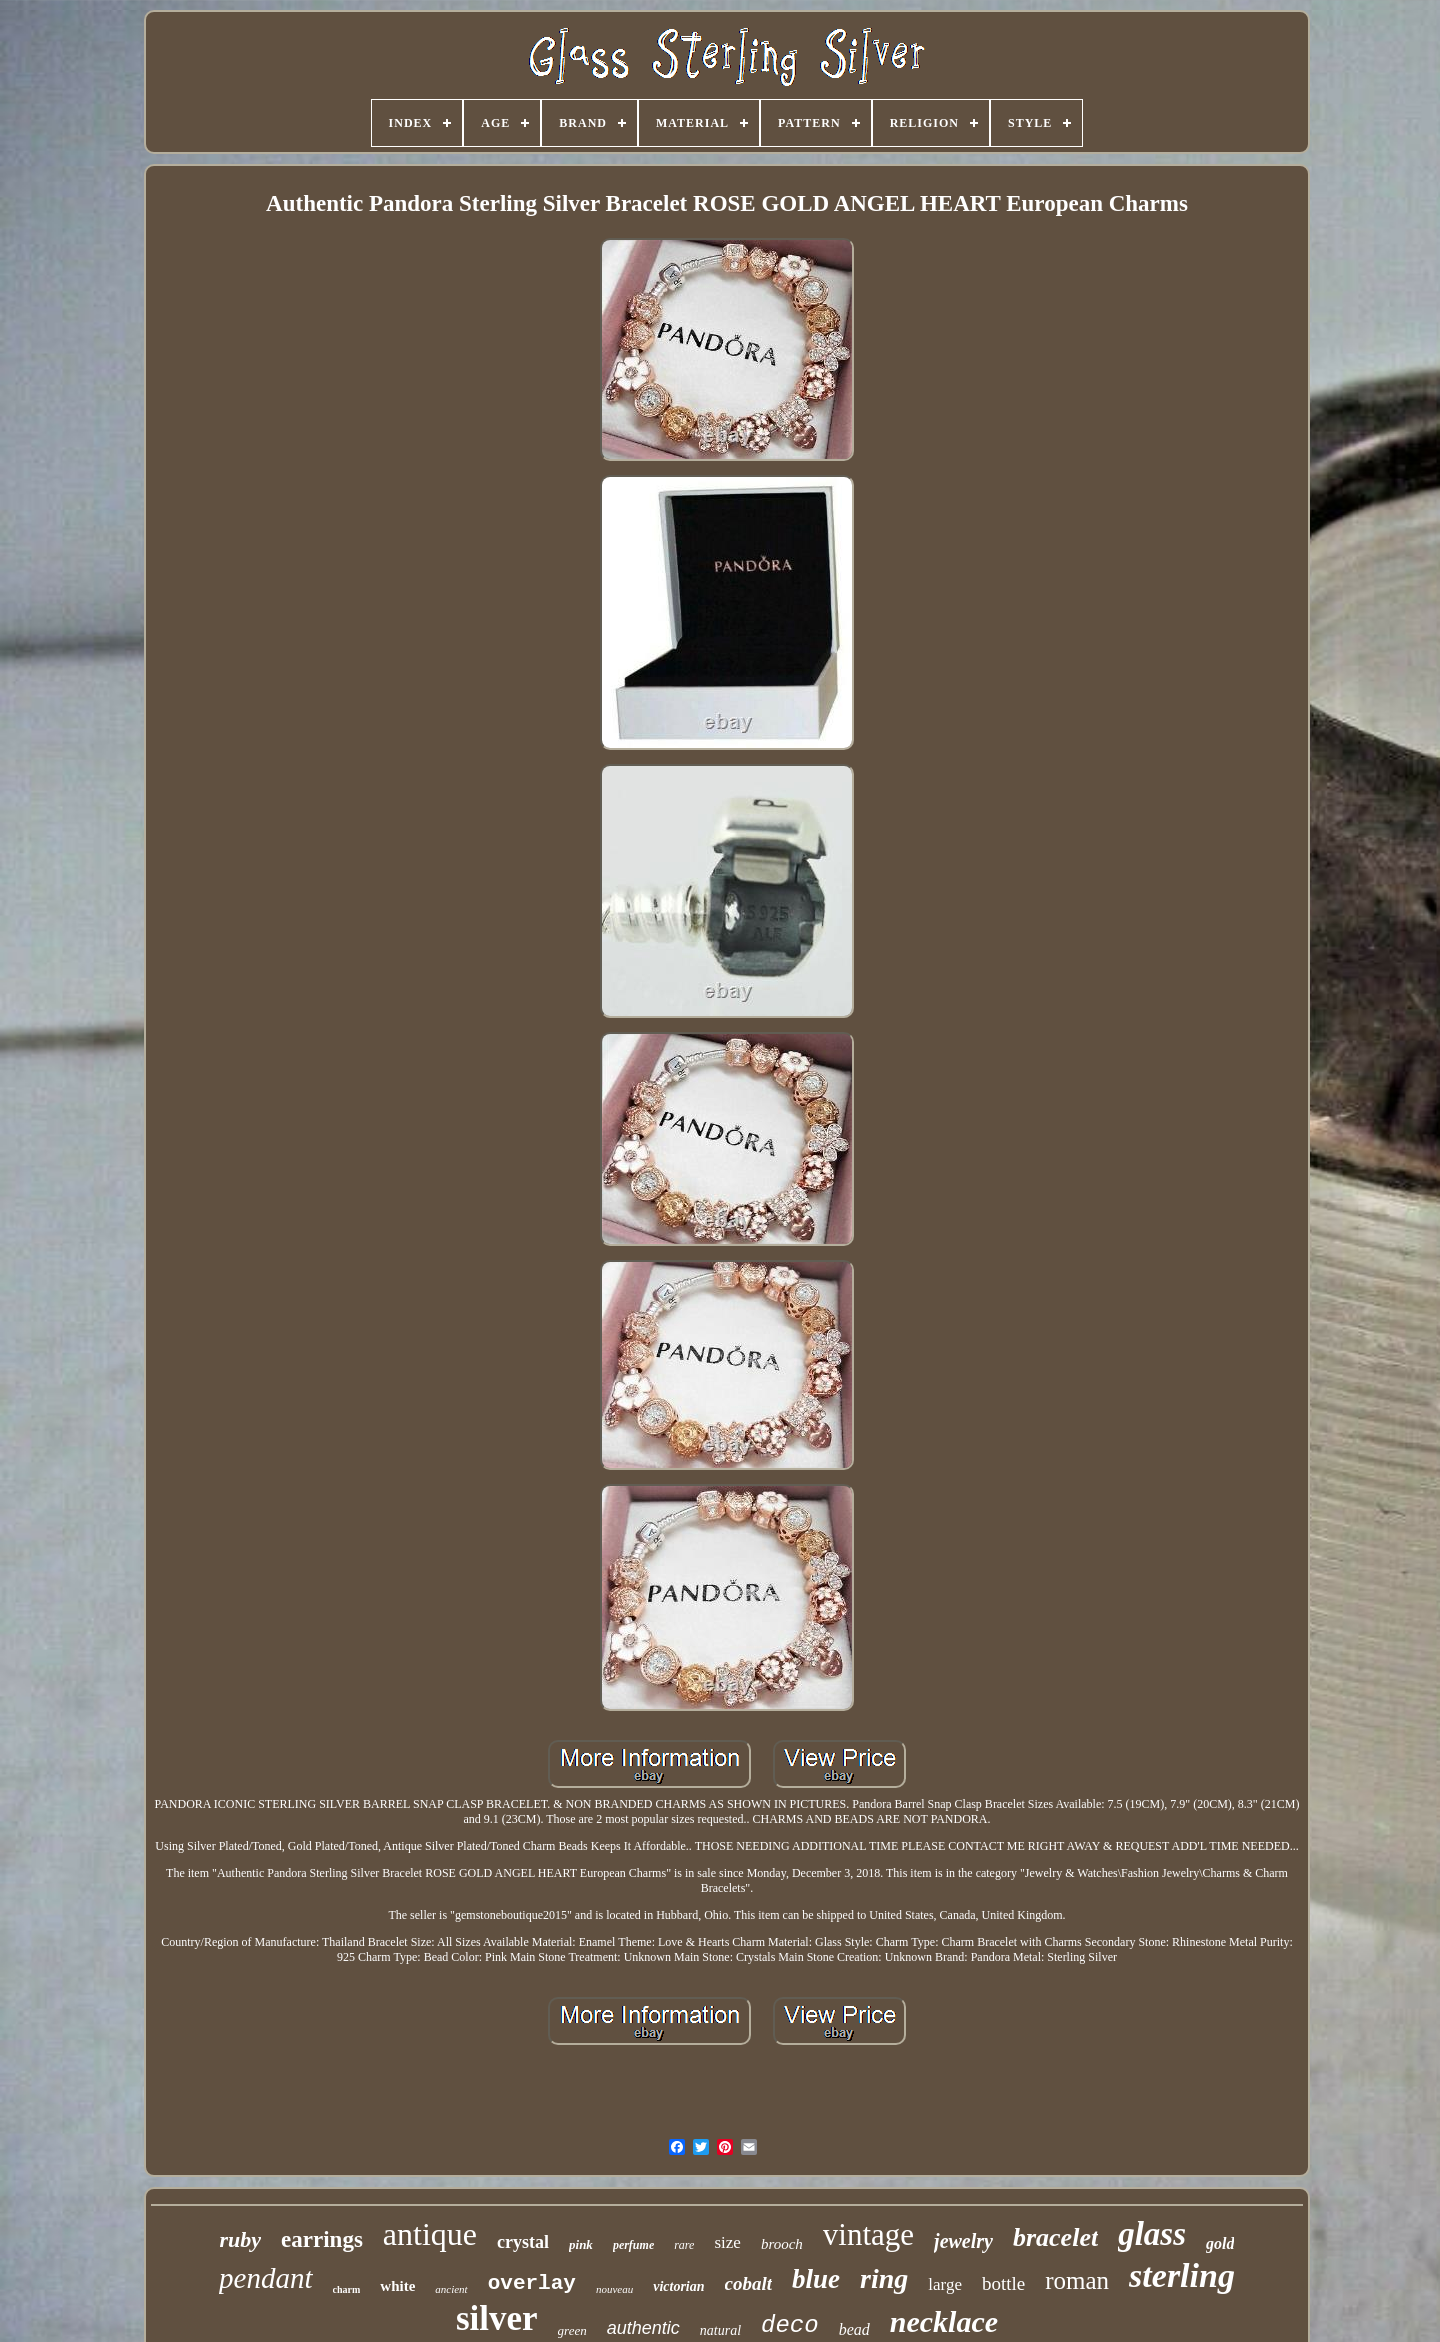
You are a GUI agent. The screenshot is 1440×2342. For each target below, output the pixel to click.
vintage (868, 2234)
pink (581, 2244)
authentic (643, 2328)
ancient (451, 2289)
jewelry (963, 2241)
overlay (532, 2283)
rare (684, 2245)
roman (1077, 2280)
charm (347, 2289)
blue (816, 2279)
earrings (322, 2239)
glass (1152, 2234)
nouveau (614, 2289)
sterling (1182, 2275)
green (572, 2330)
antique (430, 2234)
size (727, 2242)
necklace (944, 2321)
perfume (633, 2245)
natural (720, 2330)
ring (884, 2278)
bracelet (1055, 2237)
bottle (1003, 2283)
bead (854, 2329)
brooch (782, 2244)
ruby (241, 2239)
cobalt (749, 2283)
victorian (678, 2286)
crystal (523, 2242)
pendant (265, 2278)
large (945, 2284)
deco (790, 2325)
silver (497, 2318)
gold (1220, 2243)
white (397, 2286)
